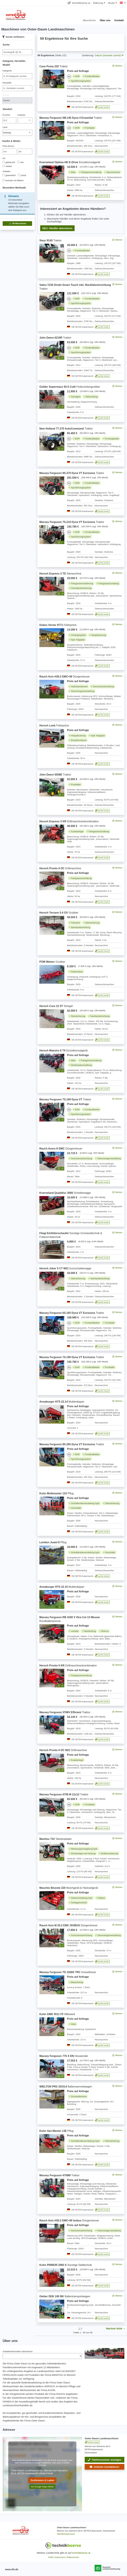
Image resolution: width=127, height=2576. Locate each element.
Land (4, 127)
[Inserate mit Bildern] (3, 180)
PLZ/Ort (6, 115)
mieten (7, 166)
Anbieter (6, 171)
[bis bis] (25, 151)
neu (20, 162)
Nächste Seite (116, 2328)
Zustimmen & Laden (42, 2480)
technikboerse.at (79, 2)
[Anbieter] (3, 175)
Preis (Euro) (8, 146)
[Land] (17, 133)
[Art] (3, 162)
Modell (5, 95)
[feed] (80, 1192)
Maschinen (17, 223)
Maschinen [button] (89, 20)
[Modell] (17, 100)
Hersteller (7, 83)
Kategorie (7, 70)
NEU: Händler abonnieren (57, 228)
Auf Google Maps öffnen (42, 2486)
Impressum (59, 2557)
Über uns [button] (105, 20)
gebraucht (8, 162)
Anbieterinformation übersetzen (18, 2351)
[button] (104, 2467)
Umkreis (21, 115)
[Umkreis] (24, 120)
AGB (50, 2557)
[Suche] (17, 52)
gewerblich (9, 175)
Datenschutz (73, 2557)
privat (22, 175)
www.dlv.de (11, 2569)
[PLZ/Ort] (9, 120)
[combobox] (17, 76)
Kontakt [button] (119, 20)
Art (3, 158)
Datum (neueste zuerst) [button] (109, 55)
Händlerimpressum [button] (66, 2534)
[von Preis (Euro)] (9, 151)
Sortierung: (88, 55)
